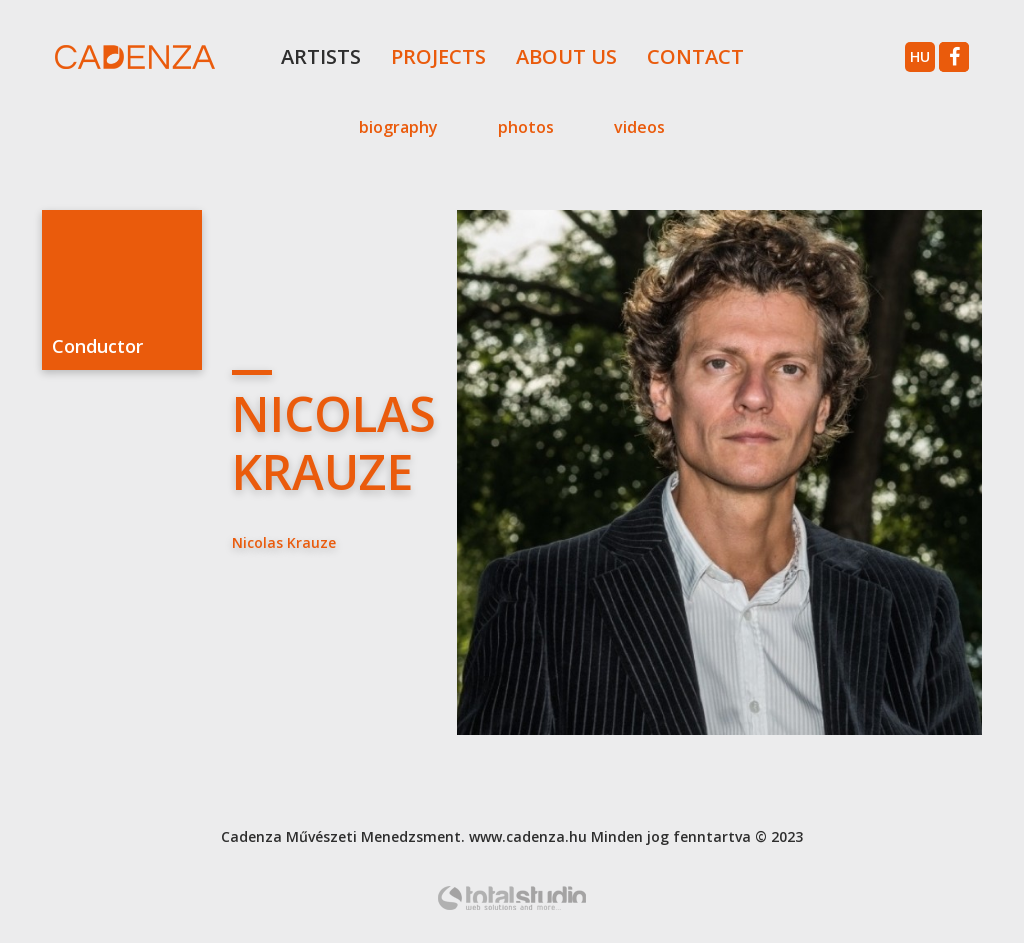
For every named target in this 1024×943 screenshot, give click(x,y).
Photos (526, 127)
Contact (695, 56)
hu (920, 56)
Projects (438, 56)
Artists (321, 56)
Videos (639, 127)
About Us (566, 56)
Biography (398, 127)
